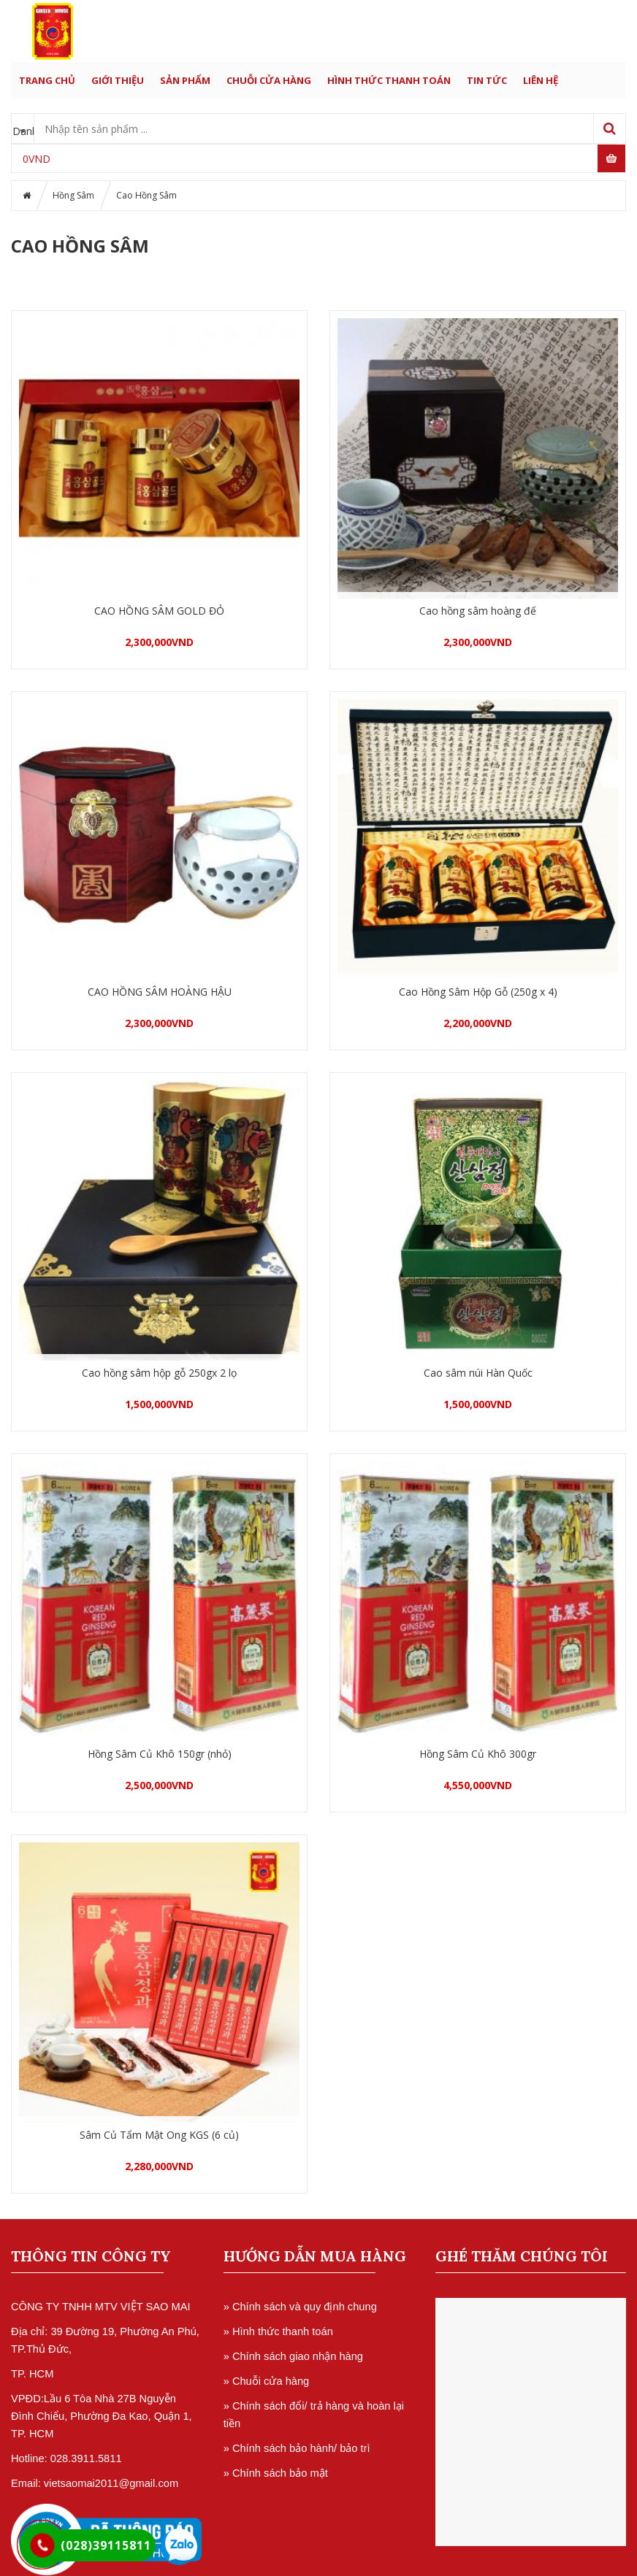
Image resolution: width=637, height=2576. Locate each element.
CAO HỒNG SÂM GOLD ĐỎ (159, 611)
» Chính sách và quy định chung (300, 2306)
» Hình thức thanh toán (278, 2331)
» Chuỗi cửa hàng (267, 2381)
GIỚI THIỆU (117, 80)
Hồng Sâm (73, 195)
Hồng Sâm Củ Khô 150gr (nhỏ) (160, 1754)
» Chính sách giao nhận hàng (293, 2356)
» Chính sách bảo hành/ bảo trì (297, 2448)
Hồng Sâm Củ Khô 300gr (477, 1754)
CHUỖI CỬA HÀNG (268, 80)
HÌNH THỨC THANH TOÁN (389, 80)
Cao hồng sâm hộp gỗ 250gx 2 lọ (159, 1373)
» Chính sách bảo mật (276, 2473)
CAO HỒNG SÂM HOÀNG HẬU (160, 992)
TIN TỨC (487, 80)
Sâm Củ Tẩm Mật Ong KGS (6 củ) (159, 2135)
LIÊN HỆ (540, 80)
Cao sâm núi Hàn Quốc (478, 1373)
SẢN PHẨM (185, 80)
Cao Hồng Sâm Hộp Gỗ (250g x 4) (478, 992)
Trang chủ (47, 80)
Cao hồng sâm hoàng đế (477, 611)
